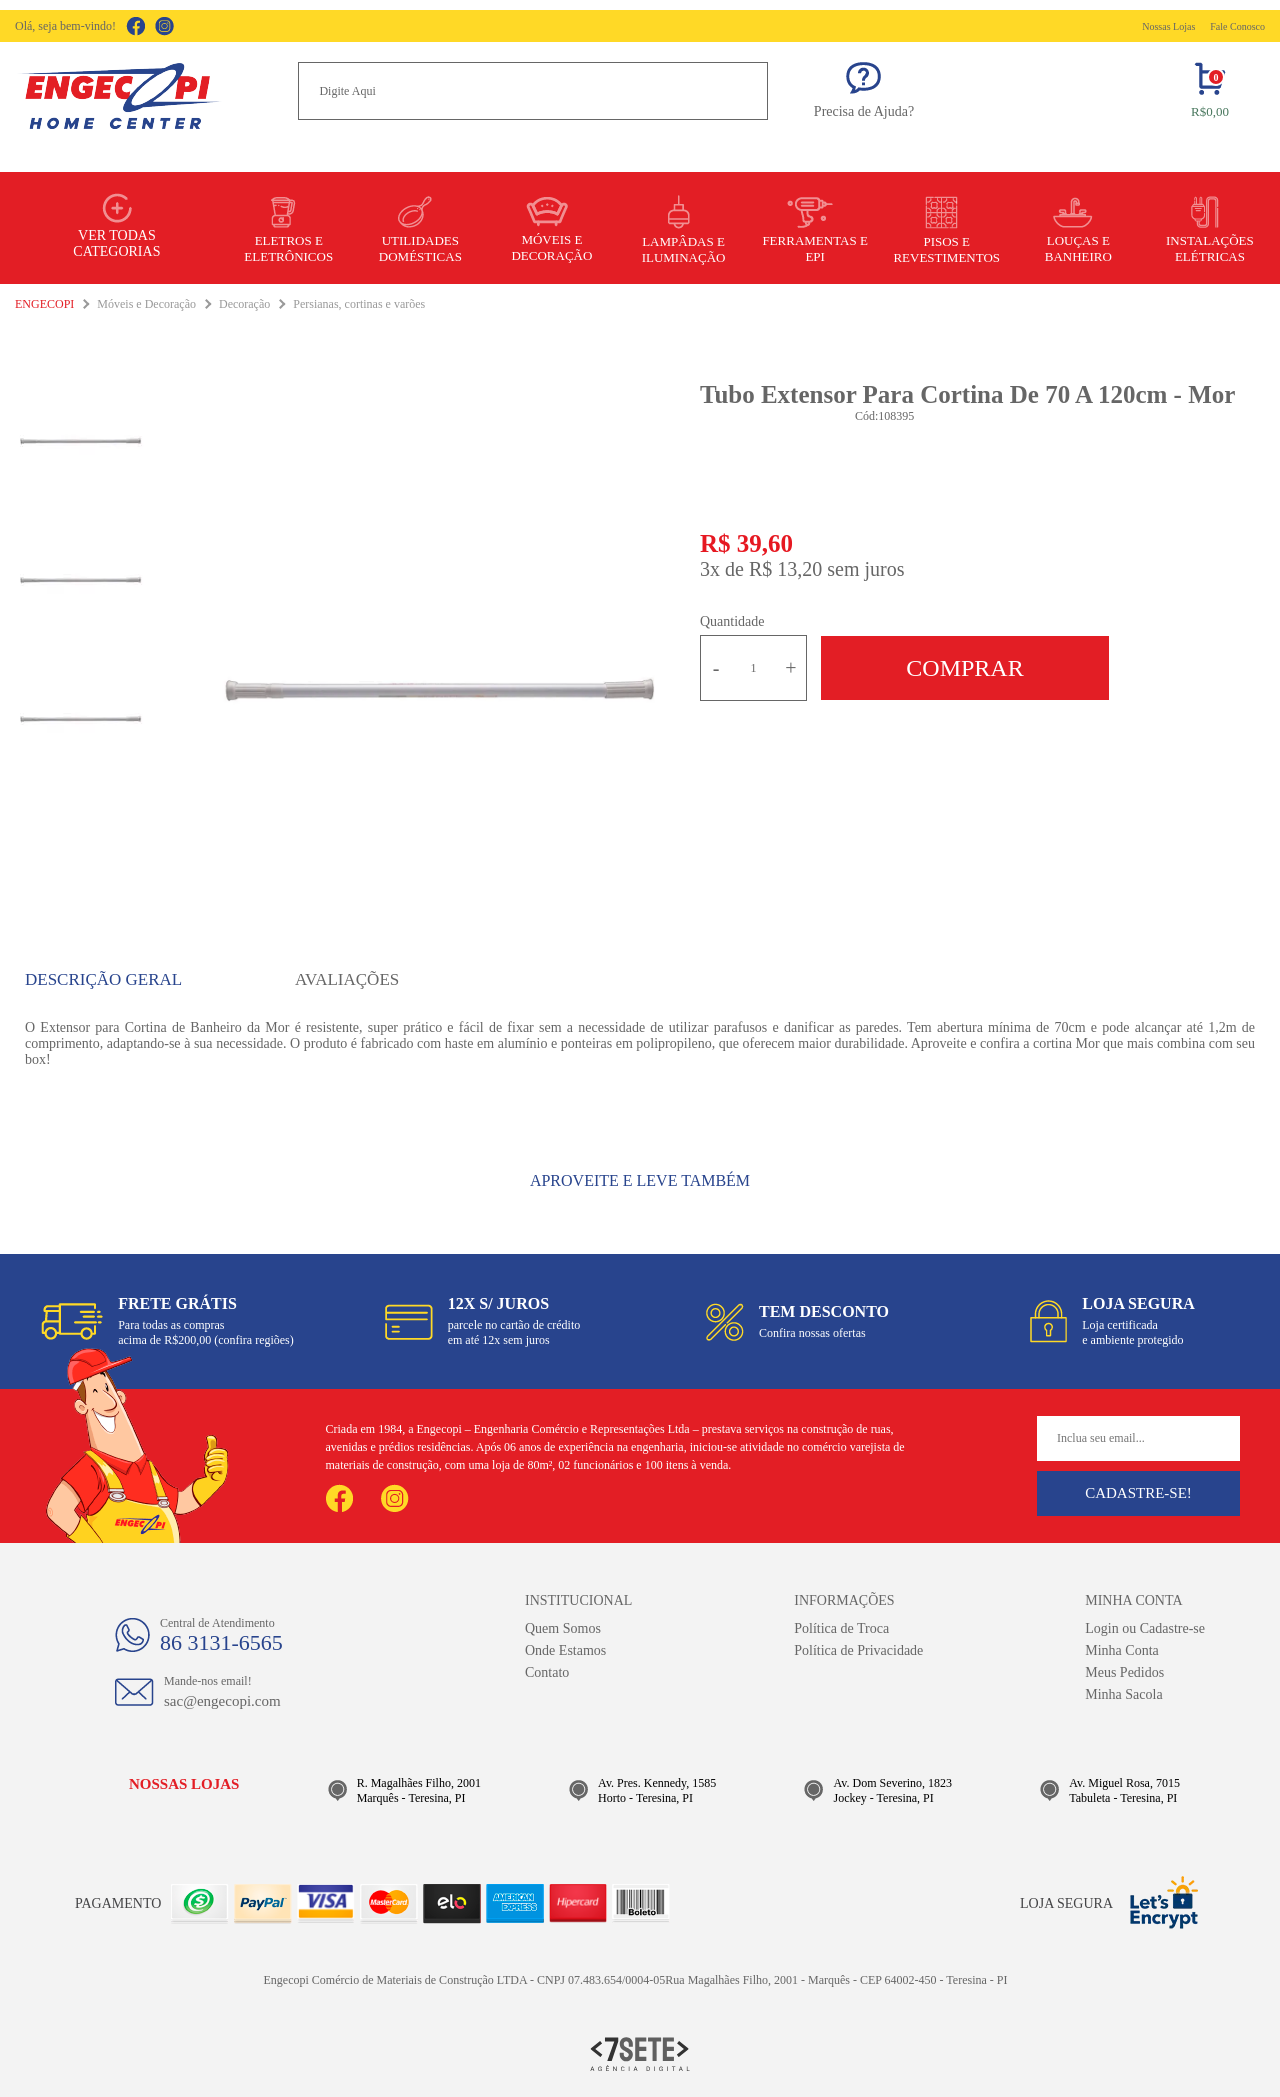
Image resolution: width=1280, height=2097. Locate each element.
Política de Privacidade (858, 1650)
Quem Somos (563, 1628)
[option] (437, 686)
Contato (547, 1672)
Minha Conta (1122, 1650)
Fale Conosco (1237, 26)
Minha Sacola (1123, 1694)
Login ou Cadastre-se (1145, 1628)
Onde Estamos (565, 1650)
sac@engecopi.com (222, 1701)
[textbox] (533, 91)
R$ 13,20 (785, 569)
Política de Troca (841, 1628)
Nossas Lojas (1168, 26)
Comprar (964, 668)
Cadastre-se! (1138, 1493)
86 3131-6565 (221, 1642)
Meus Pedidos (1124, 1672)
